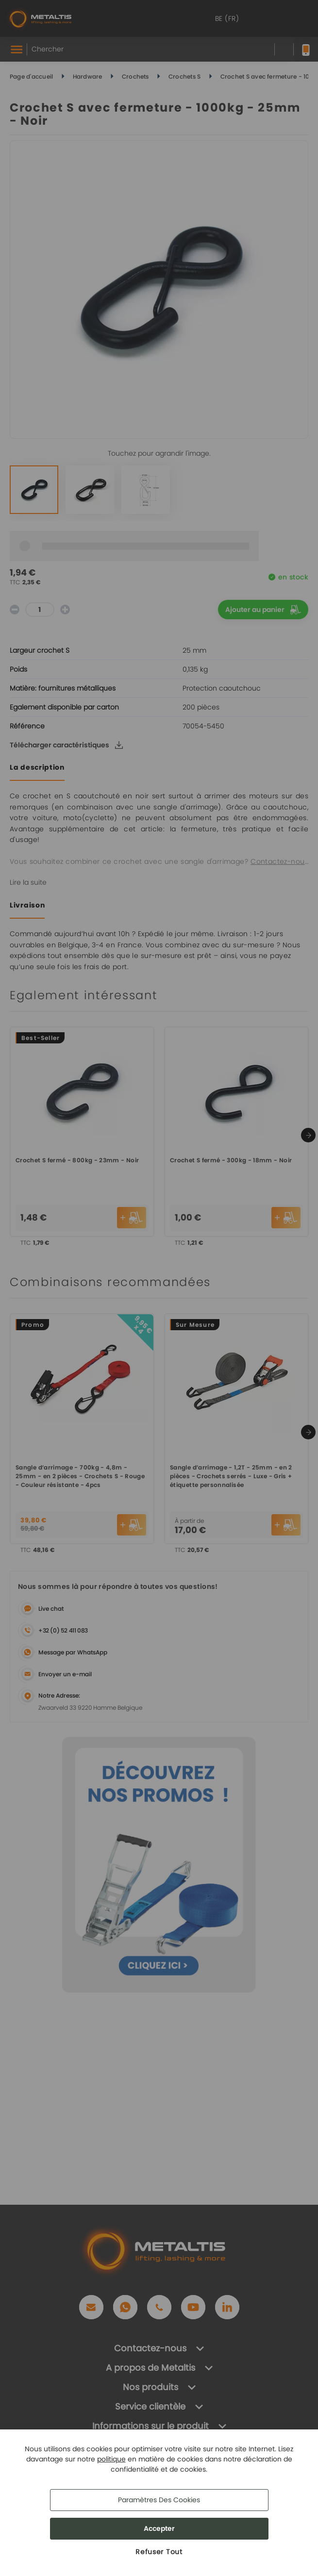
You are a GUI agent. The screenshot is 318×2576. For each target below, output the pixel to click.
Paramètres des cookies (159, 2500)
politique (111, 2459)
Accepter (159, 2528)
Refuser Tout (158, 2552)
